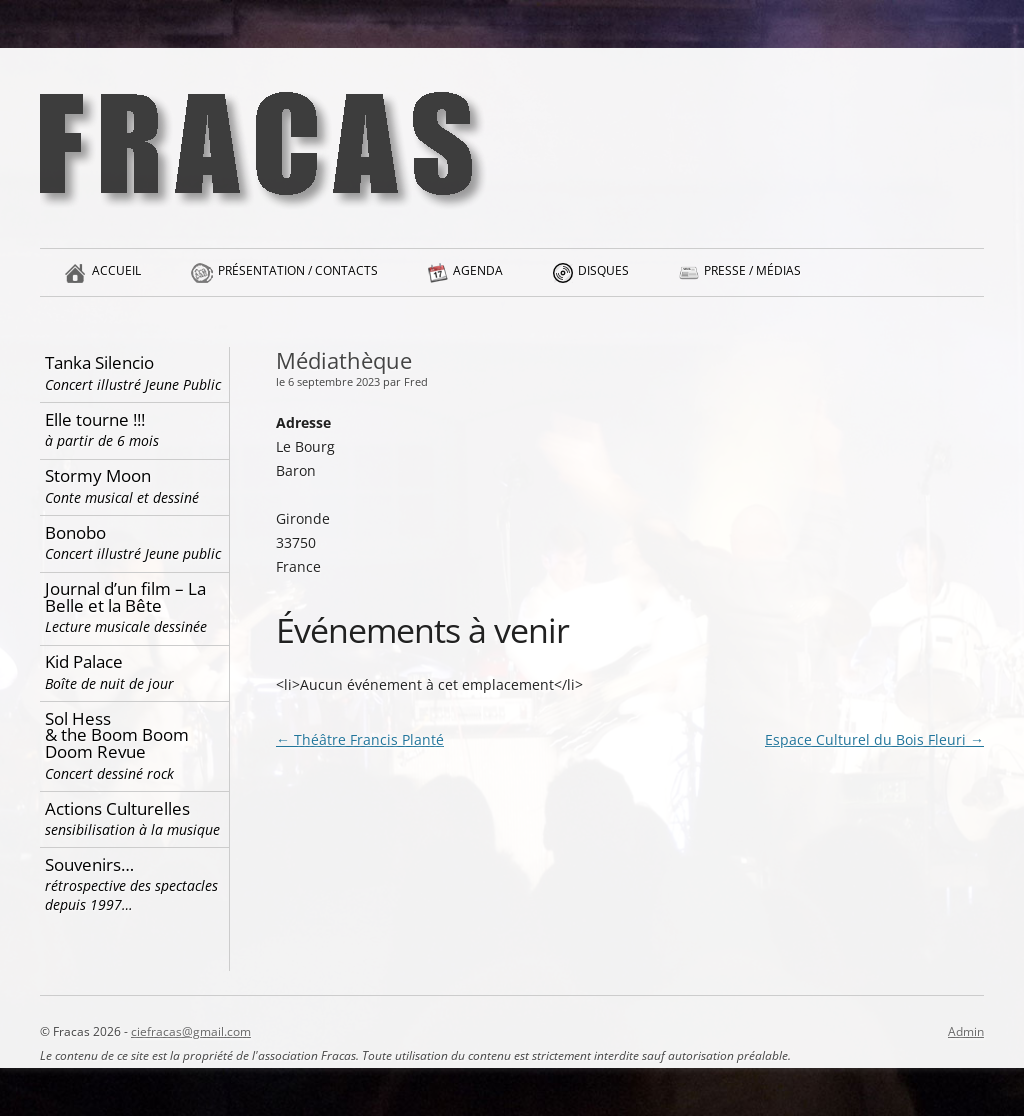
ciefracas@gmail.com (191, 1031)
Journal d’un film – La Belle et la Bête (134, 606)
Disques (603, 279)
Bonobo (134, 542)
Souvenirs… (134, 884)
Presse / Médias (752, 279)
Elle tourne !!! (134, 429)
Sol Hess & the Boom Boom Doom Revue (134, 745)
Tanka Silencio (134, 372)
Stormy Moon (134, 485)
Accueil (116, 279)
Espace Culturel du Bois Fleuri (874, 739)
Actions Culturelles (134, 818)
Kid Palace (134, 671)
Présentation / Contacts (298, 279)
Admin (966, 1031)
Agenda (478, 279)
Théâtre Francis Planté (360, 739)
